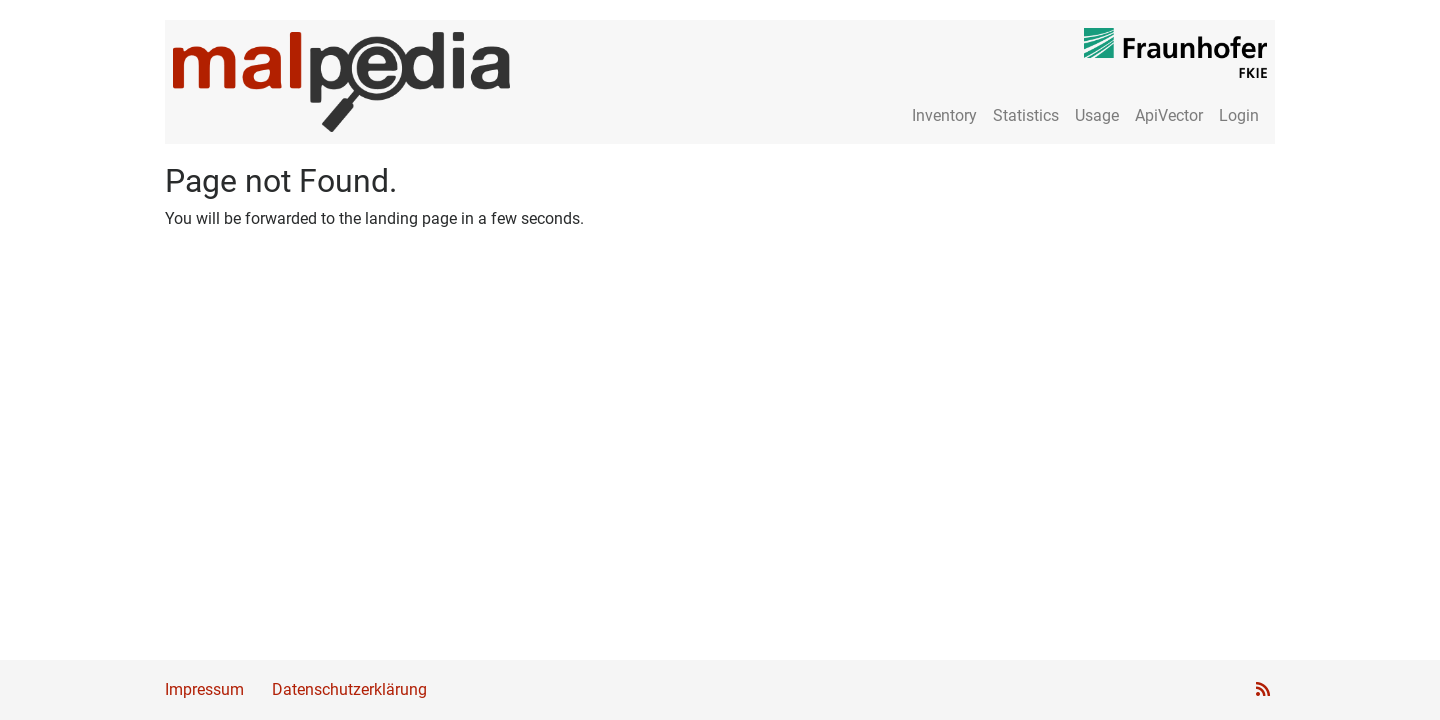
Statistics (1026, 115)
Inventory (944, 115)
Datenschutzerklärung (349, 689)
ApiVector (1169, 115)
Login (1239, 115)
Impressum (204, 689)
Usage (1097, 115)
